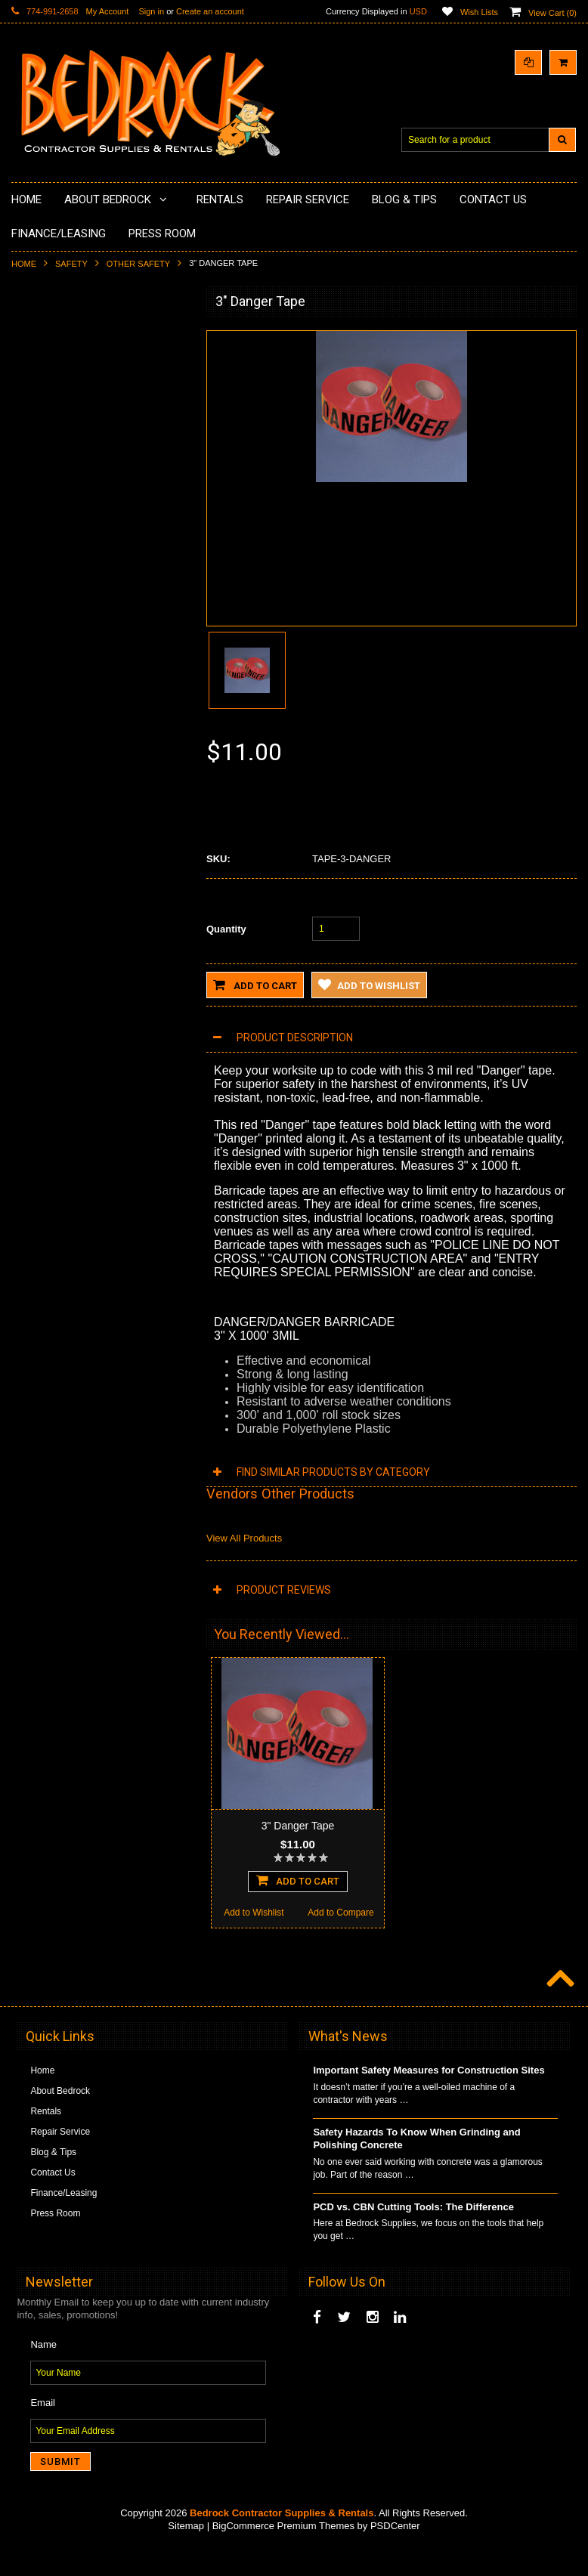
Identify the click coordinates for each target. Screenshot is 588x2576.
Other (31, 746)
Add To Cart (99, 1055)
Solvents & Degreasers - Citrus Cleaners (82, 663)
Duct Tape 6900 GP (100, 972)
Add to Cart (255, 984)
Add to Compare (143, 1088)
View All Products (244, 1538)
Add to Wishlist (55, 1088)
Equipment (41, 694)
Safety (71, 263)
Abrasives (40, 631)
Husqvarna (42, 528)
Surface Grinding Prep (65, 362)
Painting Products (55, 464)
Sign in (151, 11)
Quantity (226, 929)
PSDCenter (395, 2553)
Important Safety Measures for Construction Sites (428, 2098)
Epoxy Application (56, 413)
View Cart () (552, 12)
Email (42, 2430)
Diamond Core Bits (58, 605)
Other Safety (138, 263)
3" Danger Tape (298, 1826)
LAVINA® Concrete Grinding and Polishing (86, 496)
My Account (107, 11)
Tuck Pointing (47, 579)
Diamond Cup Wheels (64, 336)
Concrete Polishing (58, 387)
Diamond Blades (53, 554)
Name (43, 2372)
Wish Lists (479, 12)
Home (23, 263)
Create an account (210, 11)
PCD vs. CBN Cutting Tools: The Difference (413, 2234)
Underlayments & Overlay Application (95, 439)
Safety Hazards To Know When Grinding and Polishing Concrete (416, 2166)
